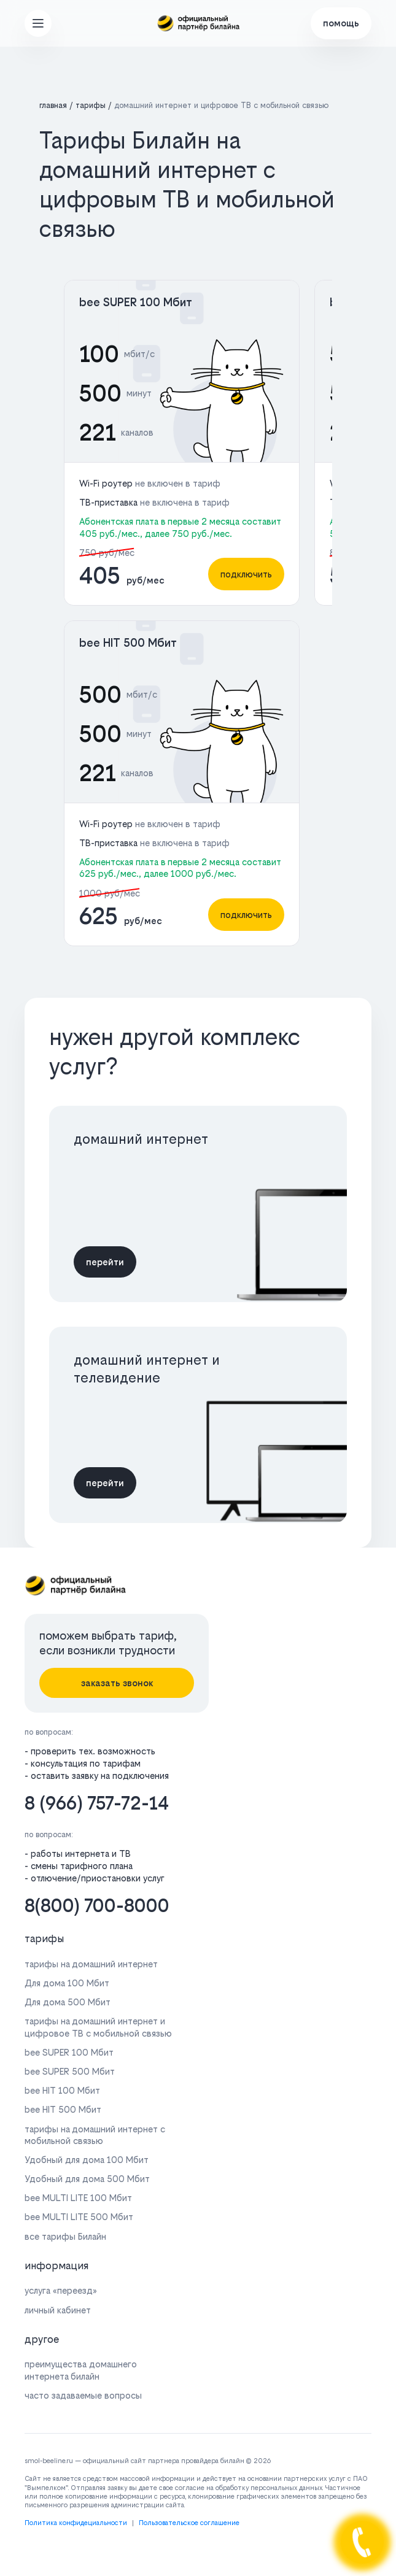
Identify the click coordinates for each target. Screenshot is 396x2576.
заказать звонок (117, 1683)
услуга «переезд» (61, 2290)
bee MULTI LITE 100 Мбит (78, 2197)
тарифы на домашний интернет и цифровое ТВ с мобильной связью (98, 2027)
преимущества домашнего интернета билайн (81, 2370)
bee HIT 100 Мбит (62, 2090)
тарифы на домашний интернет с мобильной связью (95, 2135)
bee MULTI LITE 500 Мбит (79, 2217)
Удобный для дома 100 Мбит (87, 2159)
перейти (105, 1262)
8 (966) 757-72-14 (97, 1803)
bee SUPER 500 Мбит (70, 2071)
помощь (341, 23)
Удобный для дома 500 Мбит (87, 2178)
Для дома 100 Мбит (67, 1983)
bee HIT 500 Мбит (128, 642)
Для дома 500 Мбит (68, 2002)
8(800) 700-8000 (97, 1905)
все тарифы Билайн (65, 2236)
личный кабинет (58, 2310)
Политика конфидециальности (76, 2523)
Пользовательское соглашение (189, 2523)
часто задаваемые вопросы (83, 2395)
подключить (246, 574)
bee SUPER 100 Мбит (135, 302)
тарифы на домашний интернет (91, 1964)
